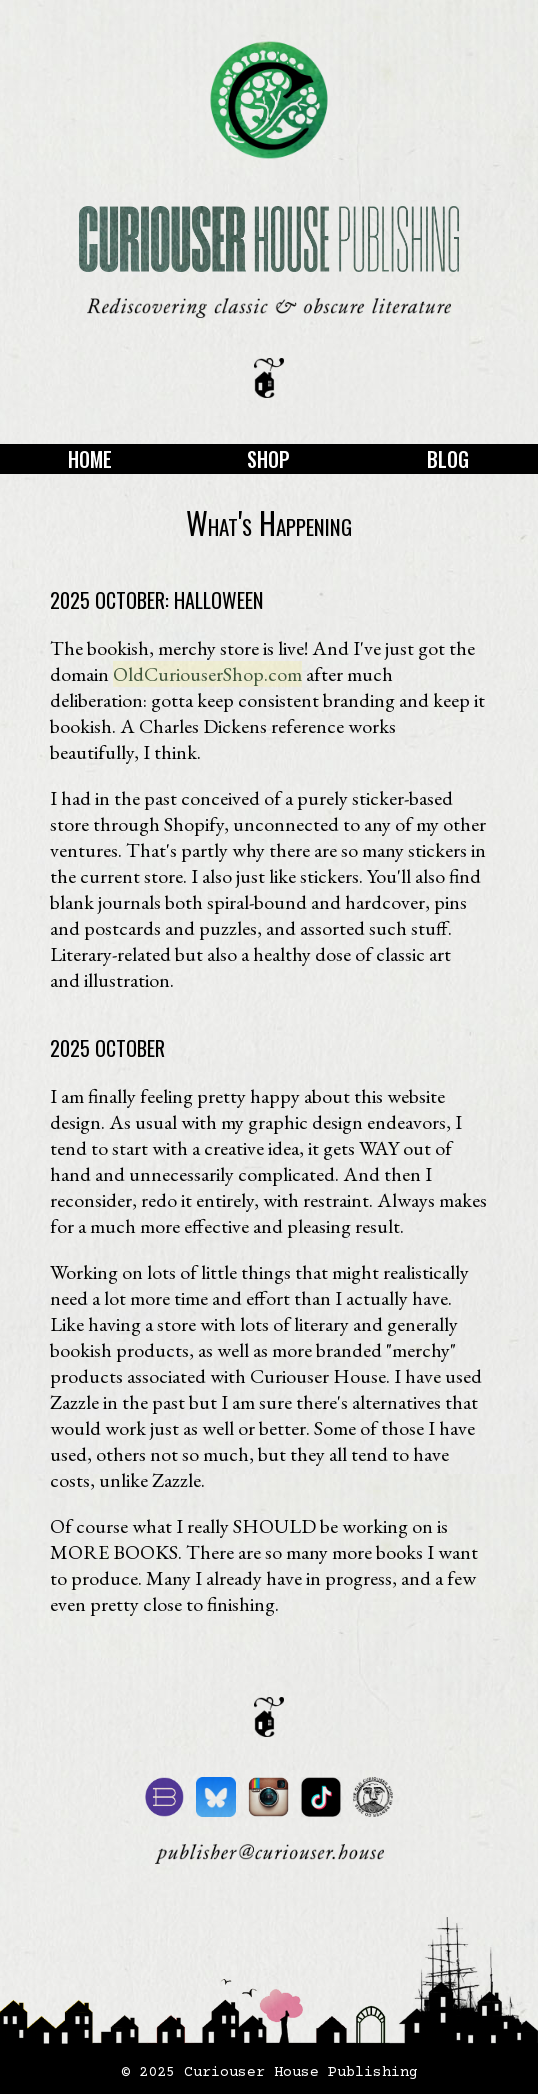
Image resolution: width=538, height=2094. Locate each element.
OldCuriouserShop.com (207, 674)
